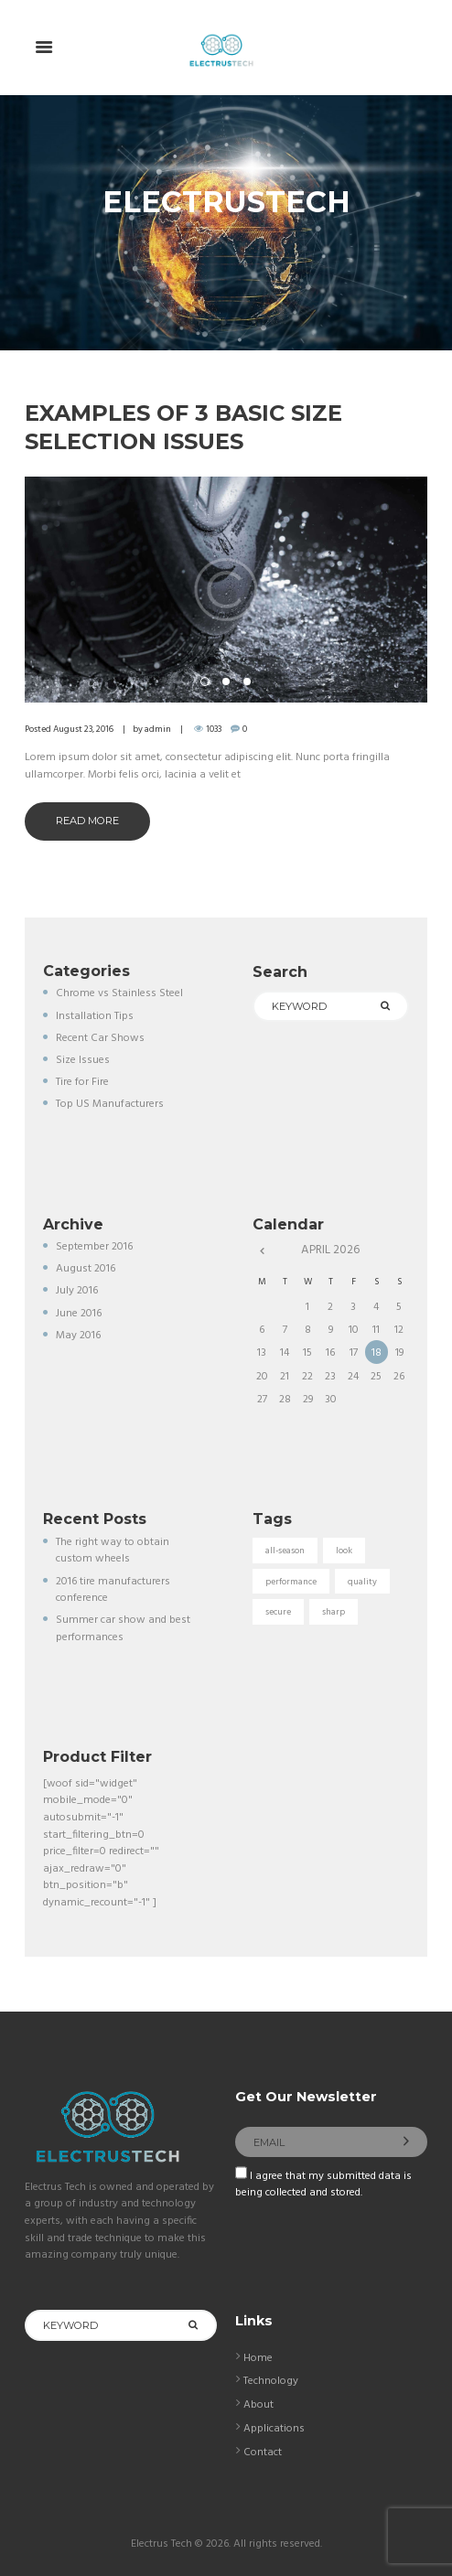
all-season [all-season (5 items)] (285, 1550)
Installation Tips (95, 1016)
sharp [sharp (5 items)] (333, 1612)
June (79, 1313)
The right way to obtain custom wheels (112, 1551)
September (94, 1247)
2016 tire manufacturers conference (113, 1590)
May (78, 1335)
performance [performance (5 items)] (291, 1581)
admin (158, 729)
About (258, 2405)
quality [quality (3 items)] (362, 1581)
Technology (270, 2381)
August (85, 1269)
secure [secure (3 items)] (278, 1612)
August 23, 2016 (83, 729)
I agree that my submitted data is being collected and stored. (323, 2185)
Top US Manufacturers (110, 1104)
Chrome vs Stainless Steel (119, 993)
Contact (262, 2452)
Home (258, 2358)
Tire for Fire (82, 1082)
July (77, 1291)
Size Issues (83, 1060)
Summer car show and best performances (123, 1629)
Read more (87, 820)
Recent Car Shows (100, 1038)
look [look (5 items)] (344, 1550)
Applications (274, 2429)
